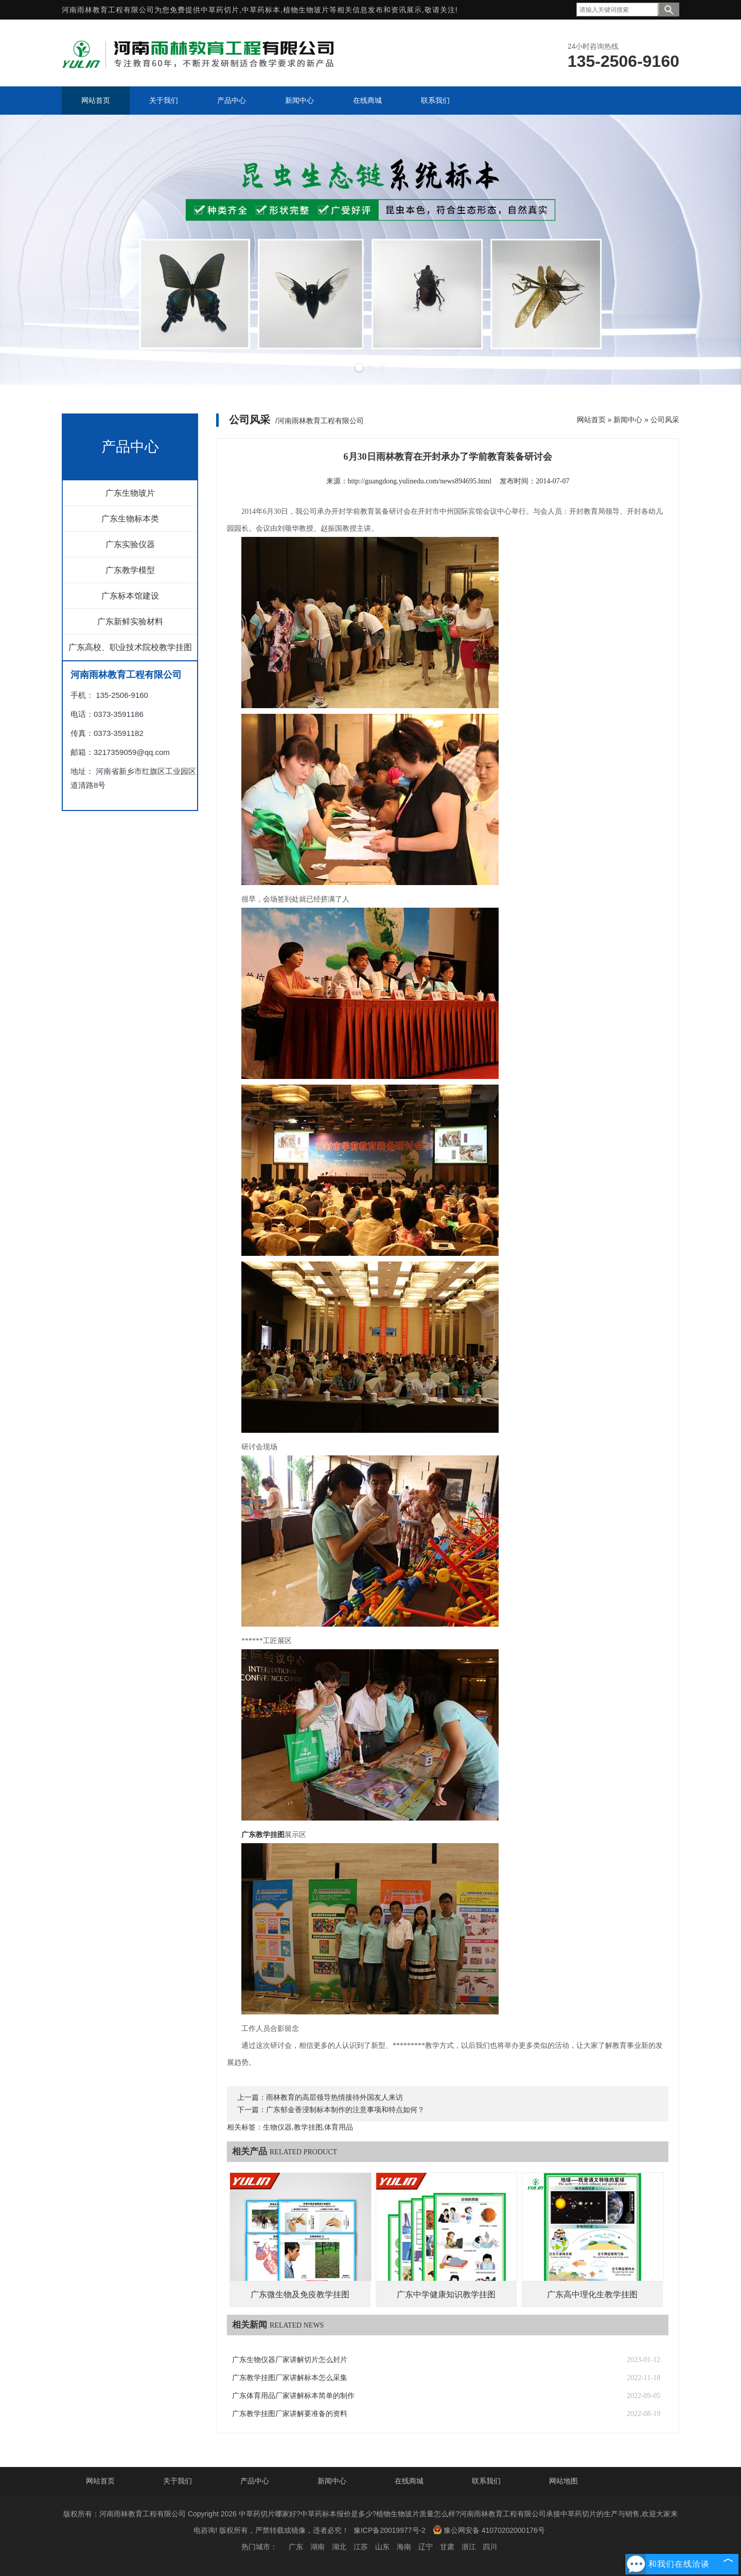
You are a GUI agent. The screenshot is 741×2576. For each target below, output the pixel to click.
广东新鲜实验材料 (130, 621)
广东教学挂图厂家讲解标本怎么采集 (289, 2378)
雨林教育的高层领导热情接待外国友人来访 (334, 2097)
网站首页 (591, 420)
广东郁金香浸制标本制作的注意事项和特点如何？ (345, 2110)
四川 (490, 2547)
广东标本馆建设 (130, 595)
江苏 (361, 2547)
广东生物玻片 (130, 493)
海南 (404, 2547)
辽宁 (425, 2547)
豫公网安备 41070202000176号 (489, 2529)
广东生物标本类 (130, 518)
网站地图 (563, 2481)
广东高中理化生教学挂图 (592, 2294)
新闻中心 (627, 420)
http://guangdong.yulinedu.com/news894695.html (420, 481)
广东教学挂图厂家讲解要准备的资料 (289, 2414)
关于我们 (177, 2481)
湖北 (339, 2547)
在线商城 (409, 2481)
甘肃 (447, 2547)
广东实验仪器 (130, 544)
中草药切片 (220, 10)
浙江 (469, 2547)
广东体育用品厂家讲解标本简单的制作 (293, 2396)
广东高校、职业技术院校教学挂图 (130, 647)
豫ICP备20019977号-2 (390, 2530)
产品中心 (254, 2481)
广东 (296, 2547)
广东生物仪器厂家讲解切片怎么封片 (289, 2360)
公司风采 (664, 420)
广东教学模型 (130, 570)
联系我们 (486, 2481)
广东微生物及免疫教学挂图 (300, 2294)
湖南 (317, 2547)
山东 (382, 2547)
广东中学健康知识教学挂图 (446, 2294)
